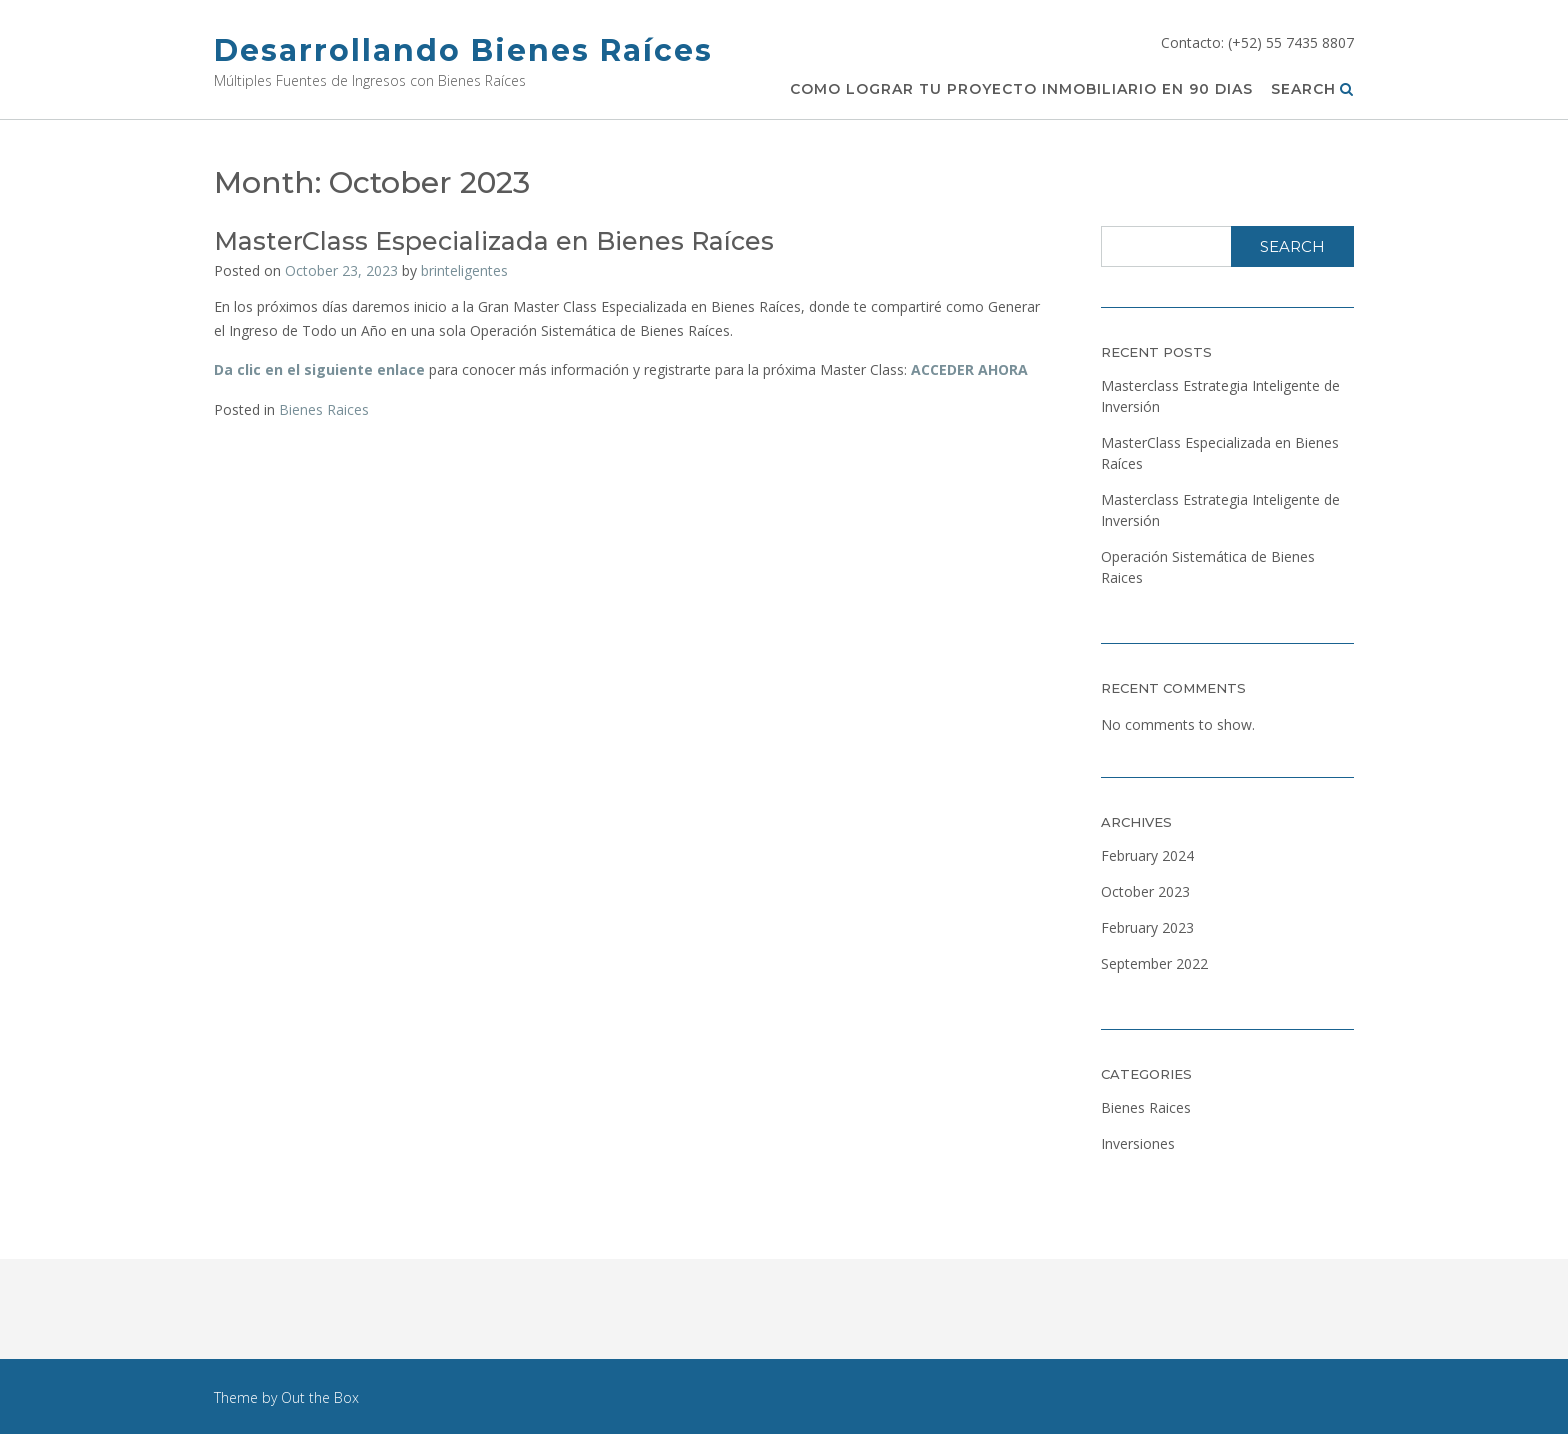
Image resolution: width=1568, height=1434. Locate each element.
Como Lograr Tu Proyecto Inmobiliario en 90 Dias (1021, 90)
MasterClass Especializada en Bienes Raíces (494, 241)
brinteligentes (464, 270)
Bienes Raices (324, 409)
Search (1312, 90)
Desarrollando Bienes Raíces (463, 50)
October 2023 (1145, 891)
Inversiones (1138, 1143)
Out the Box (320, 1397)
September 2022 (1154, 963)
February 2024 (1147, 855)
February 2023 (1147, 927)
